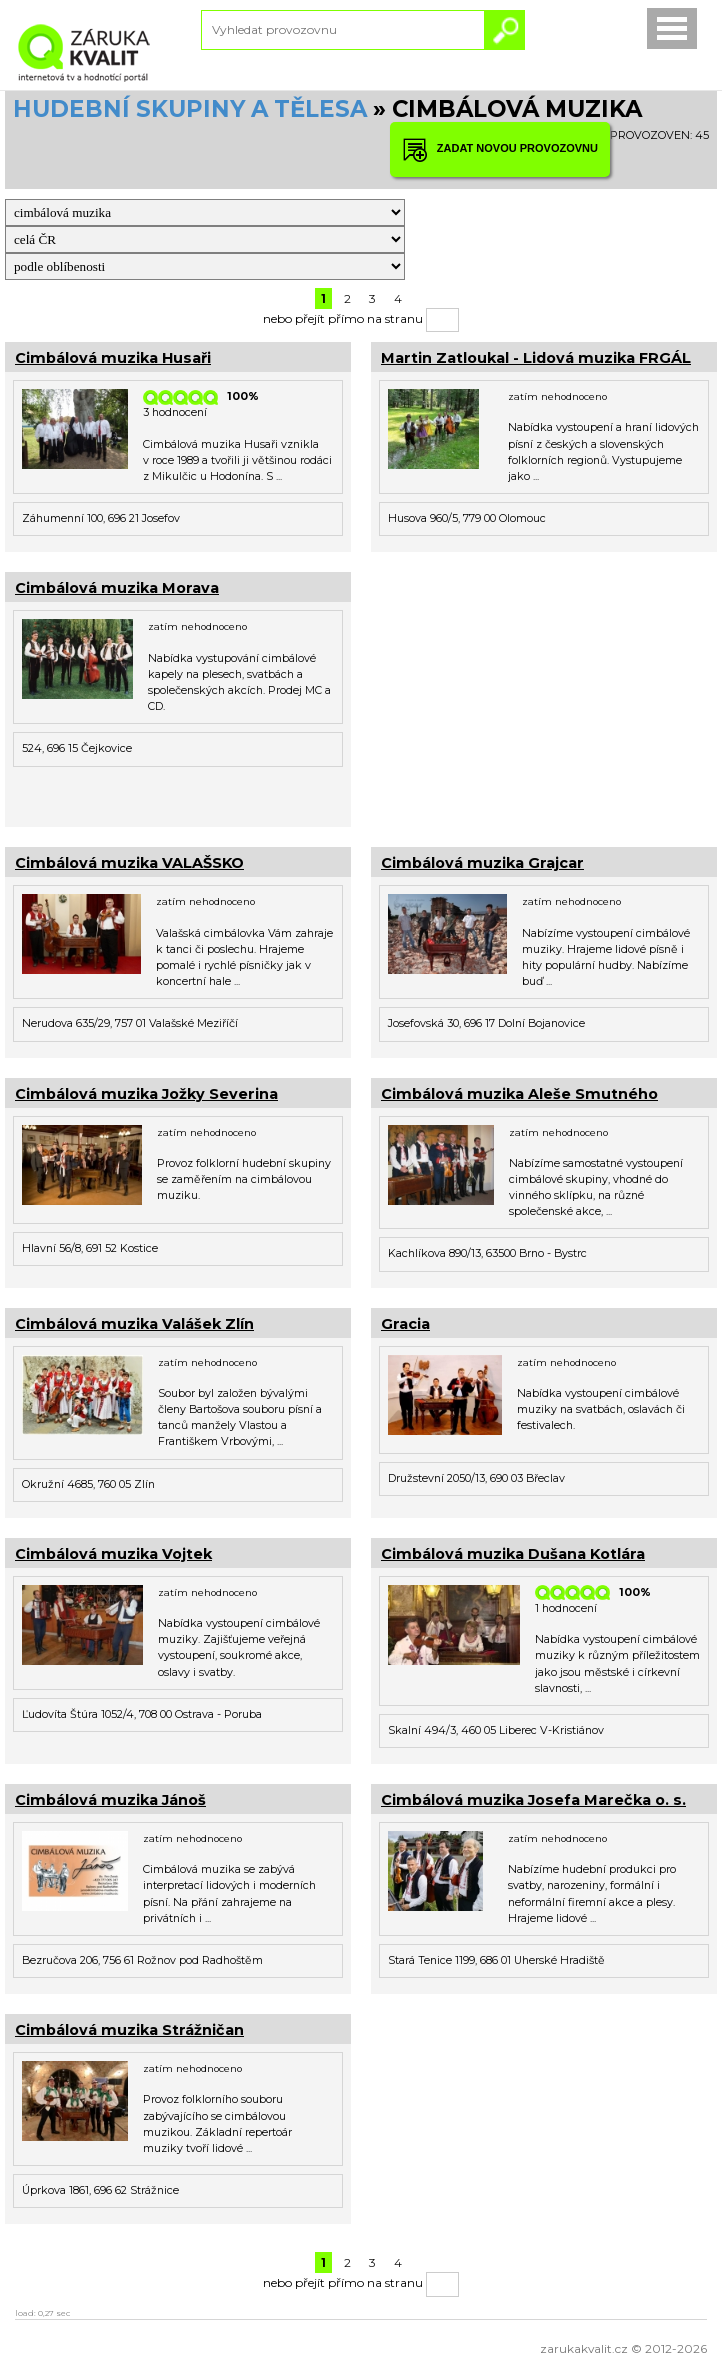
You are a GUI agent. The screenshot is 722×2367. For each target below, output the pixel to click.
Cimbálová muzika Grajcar (482, 863)
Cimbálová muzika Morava (117, 588)
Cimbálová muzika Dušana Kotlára (513, 1554)
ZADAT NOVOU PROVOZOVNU (500, 149)
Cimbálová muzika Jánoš (110, 1800)
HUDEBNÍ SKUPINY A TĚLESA (190, 109)
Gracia (405, 1324)
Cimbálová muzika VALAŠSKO (129, 863)
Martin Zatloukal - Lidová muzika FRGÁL (536, 358)
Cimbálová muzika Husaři (113, 358)
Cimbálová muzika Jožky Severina (146, 1094)
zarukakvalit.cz (584, 2348)
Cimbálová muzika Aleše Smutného (519, 1094)
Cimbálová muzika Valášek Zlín (134, 1324)
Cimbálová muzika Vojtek (113, 1554)
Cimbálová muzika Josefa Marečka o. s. (533, 1800)
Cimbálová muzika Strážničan (129, 2030)
